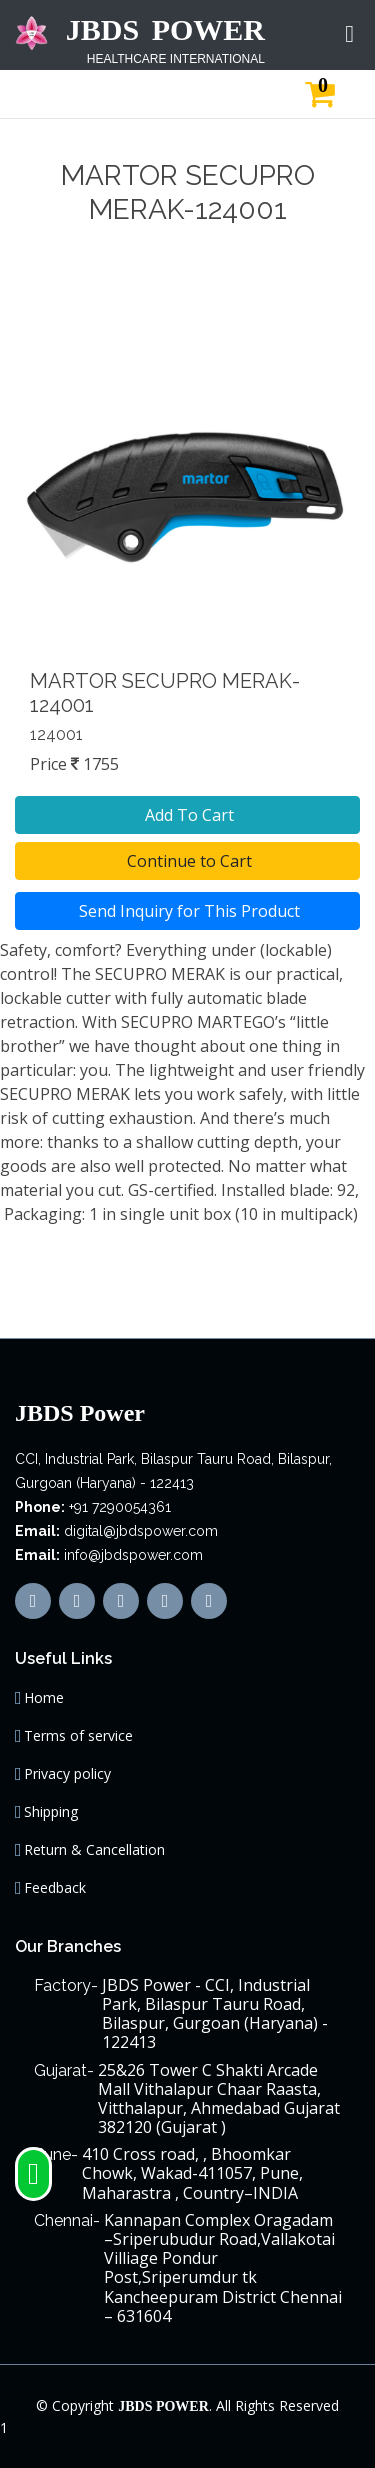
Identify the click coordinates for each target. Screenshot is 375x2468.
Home (44, 1698)
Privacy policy (67, 1774)
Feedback (55, 1888)
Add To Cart (187, 815)
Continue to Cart (187, 861)
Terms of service (78, 1736)
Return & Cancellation (94, 1850)
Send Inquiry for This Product (187, 911)
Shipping (51, 1812)
